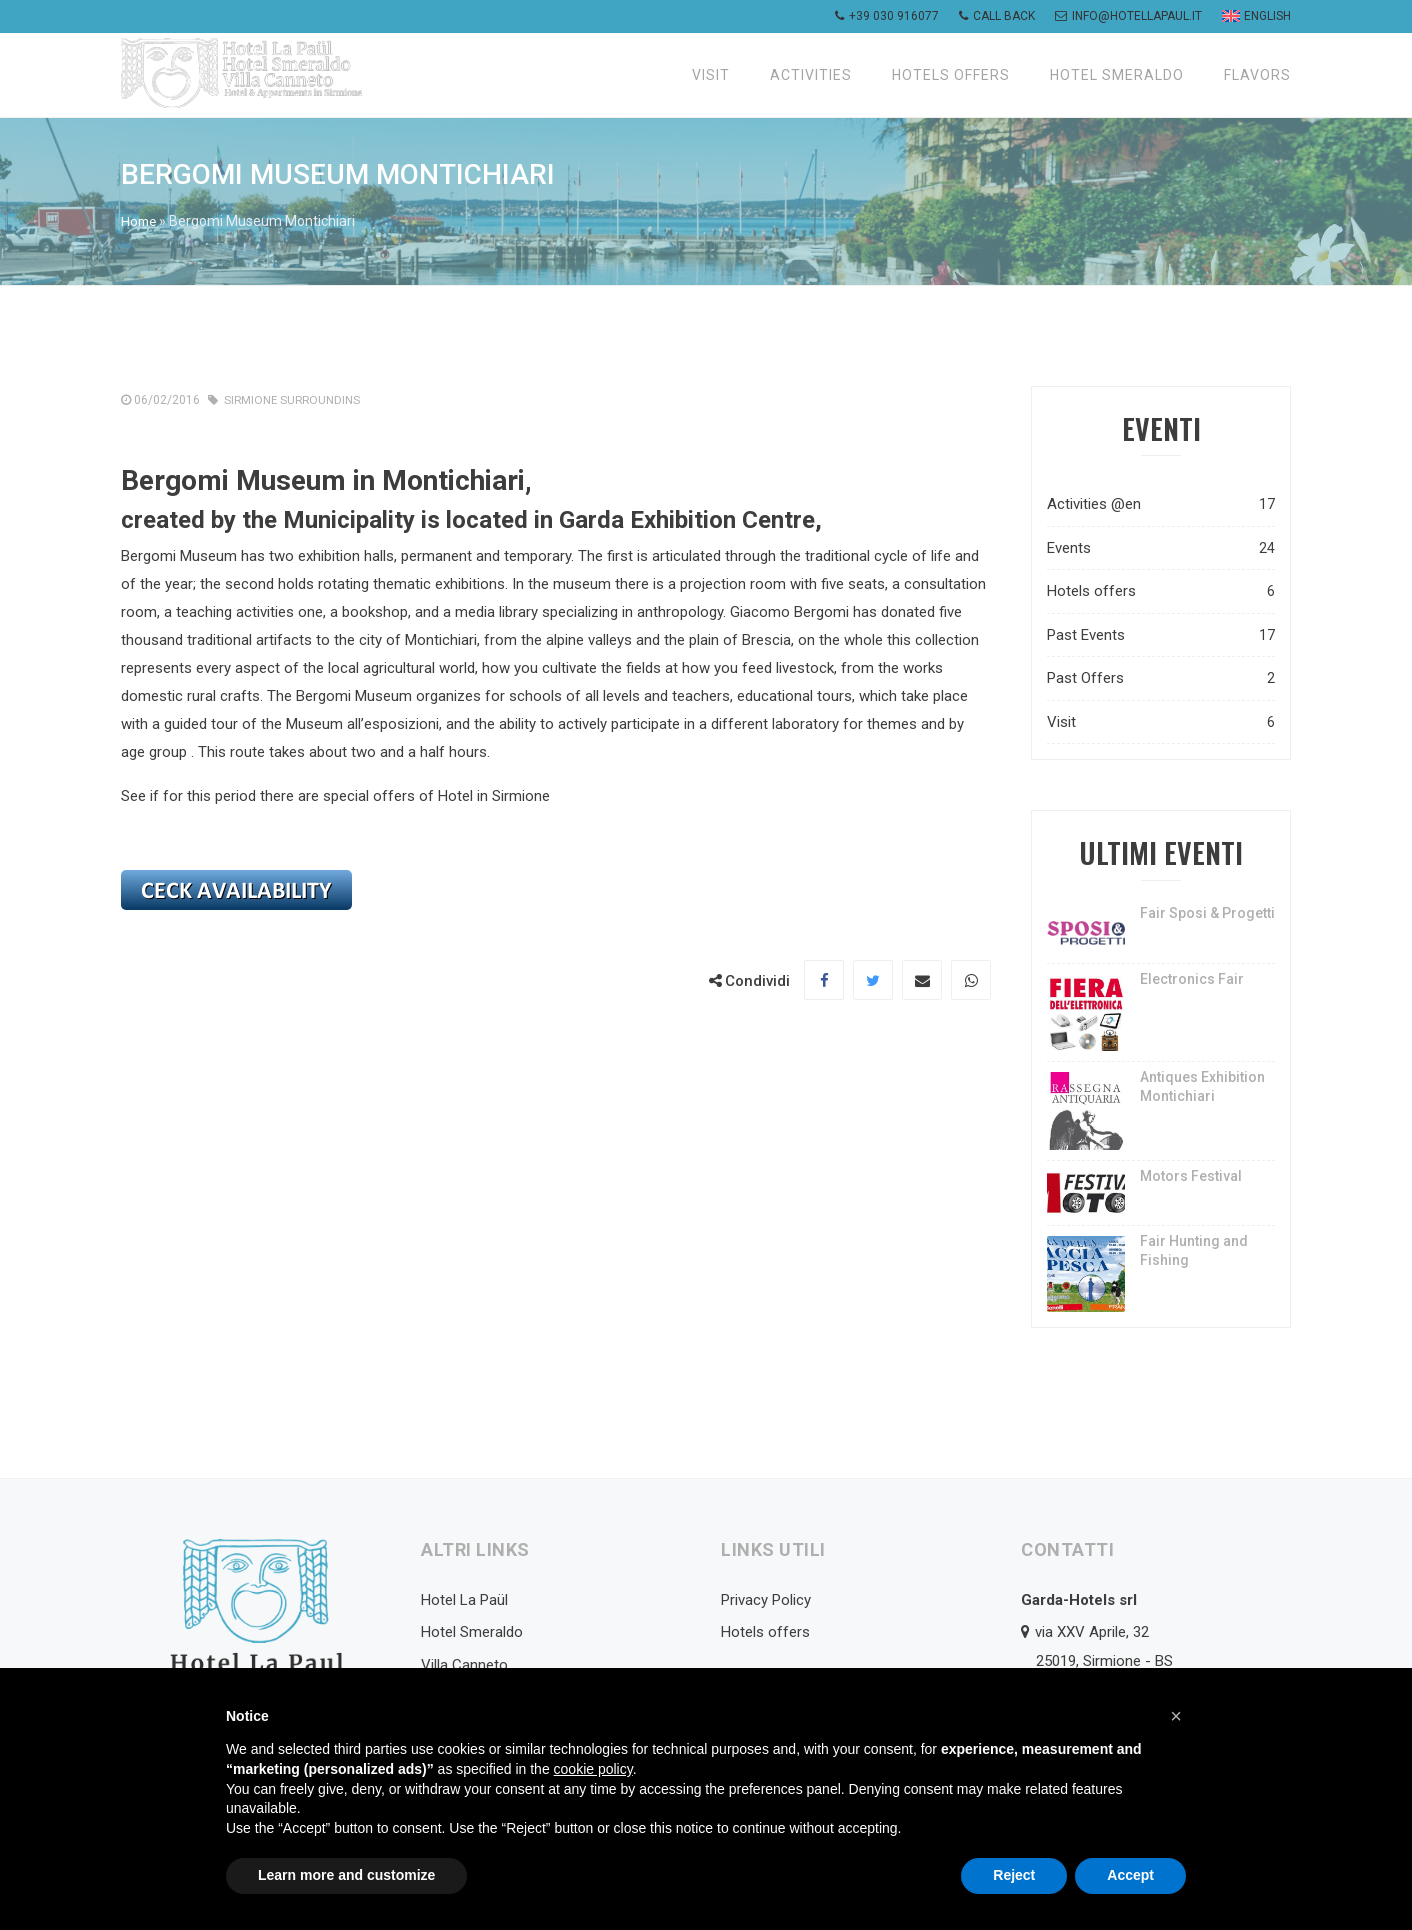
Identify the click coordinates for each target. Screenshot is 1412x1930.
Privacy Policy (766, 1599)
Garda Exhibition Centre (687, 519)
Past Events (1161, 634)
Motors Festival (1191, 1175)
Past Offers (1161, 677)
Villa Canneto (464, 1664)
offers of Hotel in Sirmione (461, 795)
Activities (811, 75)
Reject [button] (1014, 1875)
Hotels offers (951, 75)
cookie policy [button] (593, 1769)
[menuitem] (1254, 16)
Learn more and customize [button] (346, 1875)
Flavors (1257, 75)
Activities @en (1161, 503)
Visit (711, 75)
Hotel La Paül (464, 1599)
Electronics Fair (1192, 978)
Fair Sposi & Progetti (1207, 912)
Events (1161, 547)
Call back (997, 16)
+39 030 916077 (887, 16)
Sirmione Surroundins (294, 399)
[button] (1176, 1716)
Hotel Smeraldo (1117, 75)
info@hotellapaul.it (1128, 16)
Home (140, 221)
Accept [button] (1130, 1875)
